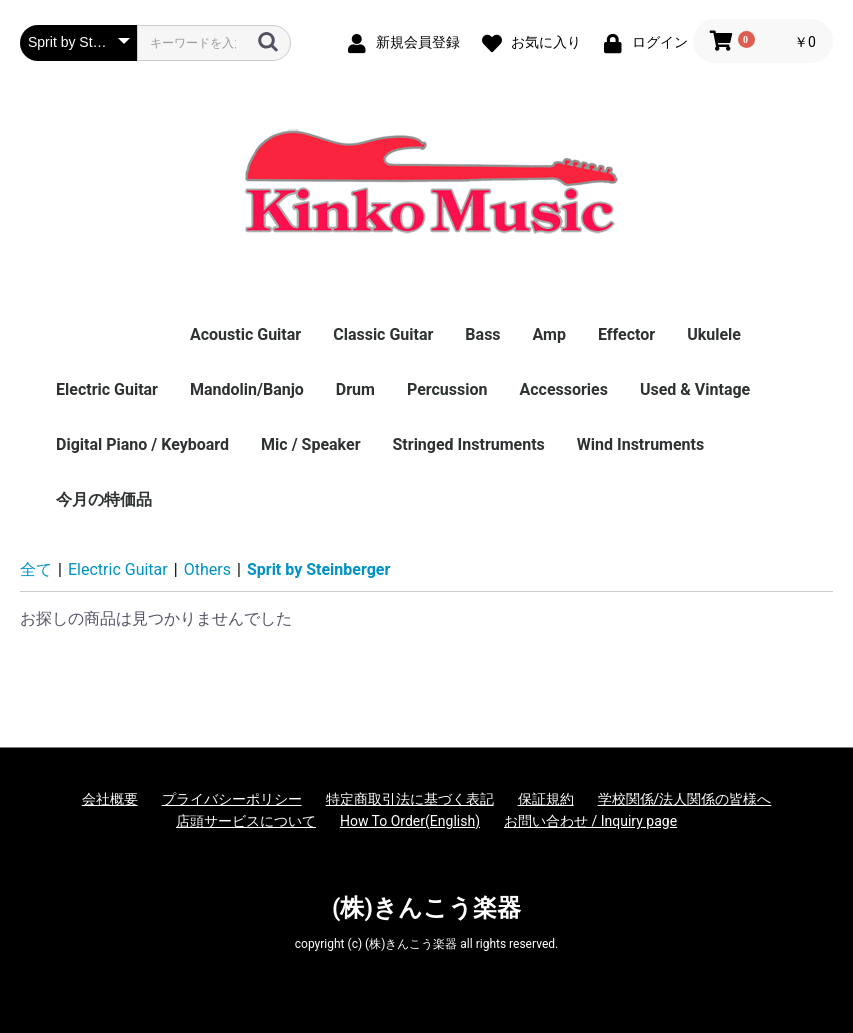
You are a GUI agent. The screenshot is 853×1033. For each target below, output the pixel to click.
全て (36, 569)
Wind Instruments (640, 444)
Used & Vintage (695, 389)
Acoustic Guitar (245, 334)
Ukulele (714, 334)
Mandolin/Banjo (247, 389)
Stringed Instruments (469, 444)
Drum (355, 389)
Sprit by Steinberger (318, 569)
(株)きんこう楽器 (426, 908)
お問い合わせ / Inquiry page (590, 821)
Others (207, 569)
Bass (482, 334)
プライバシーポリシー (232, 799)
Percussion (447, 389)
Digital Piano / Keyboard (142, 444)
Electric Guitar (107, 389)
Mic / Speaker (310, 444)
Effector (626, 334)
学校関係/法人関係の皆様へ (685, 799)
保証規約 (546, 799)
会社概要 (110, 799)
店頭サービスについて (246, 821)
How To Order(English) (410, 821)
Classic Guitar (383, 334)
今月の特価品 (104, 499)
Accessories (563, 389)
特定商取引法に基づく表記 (410, 799)
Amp (549, 334)
